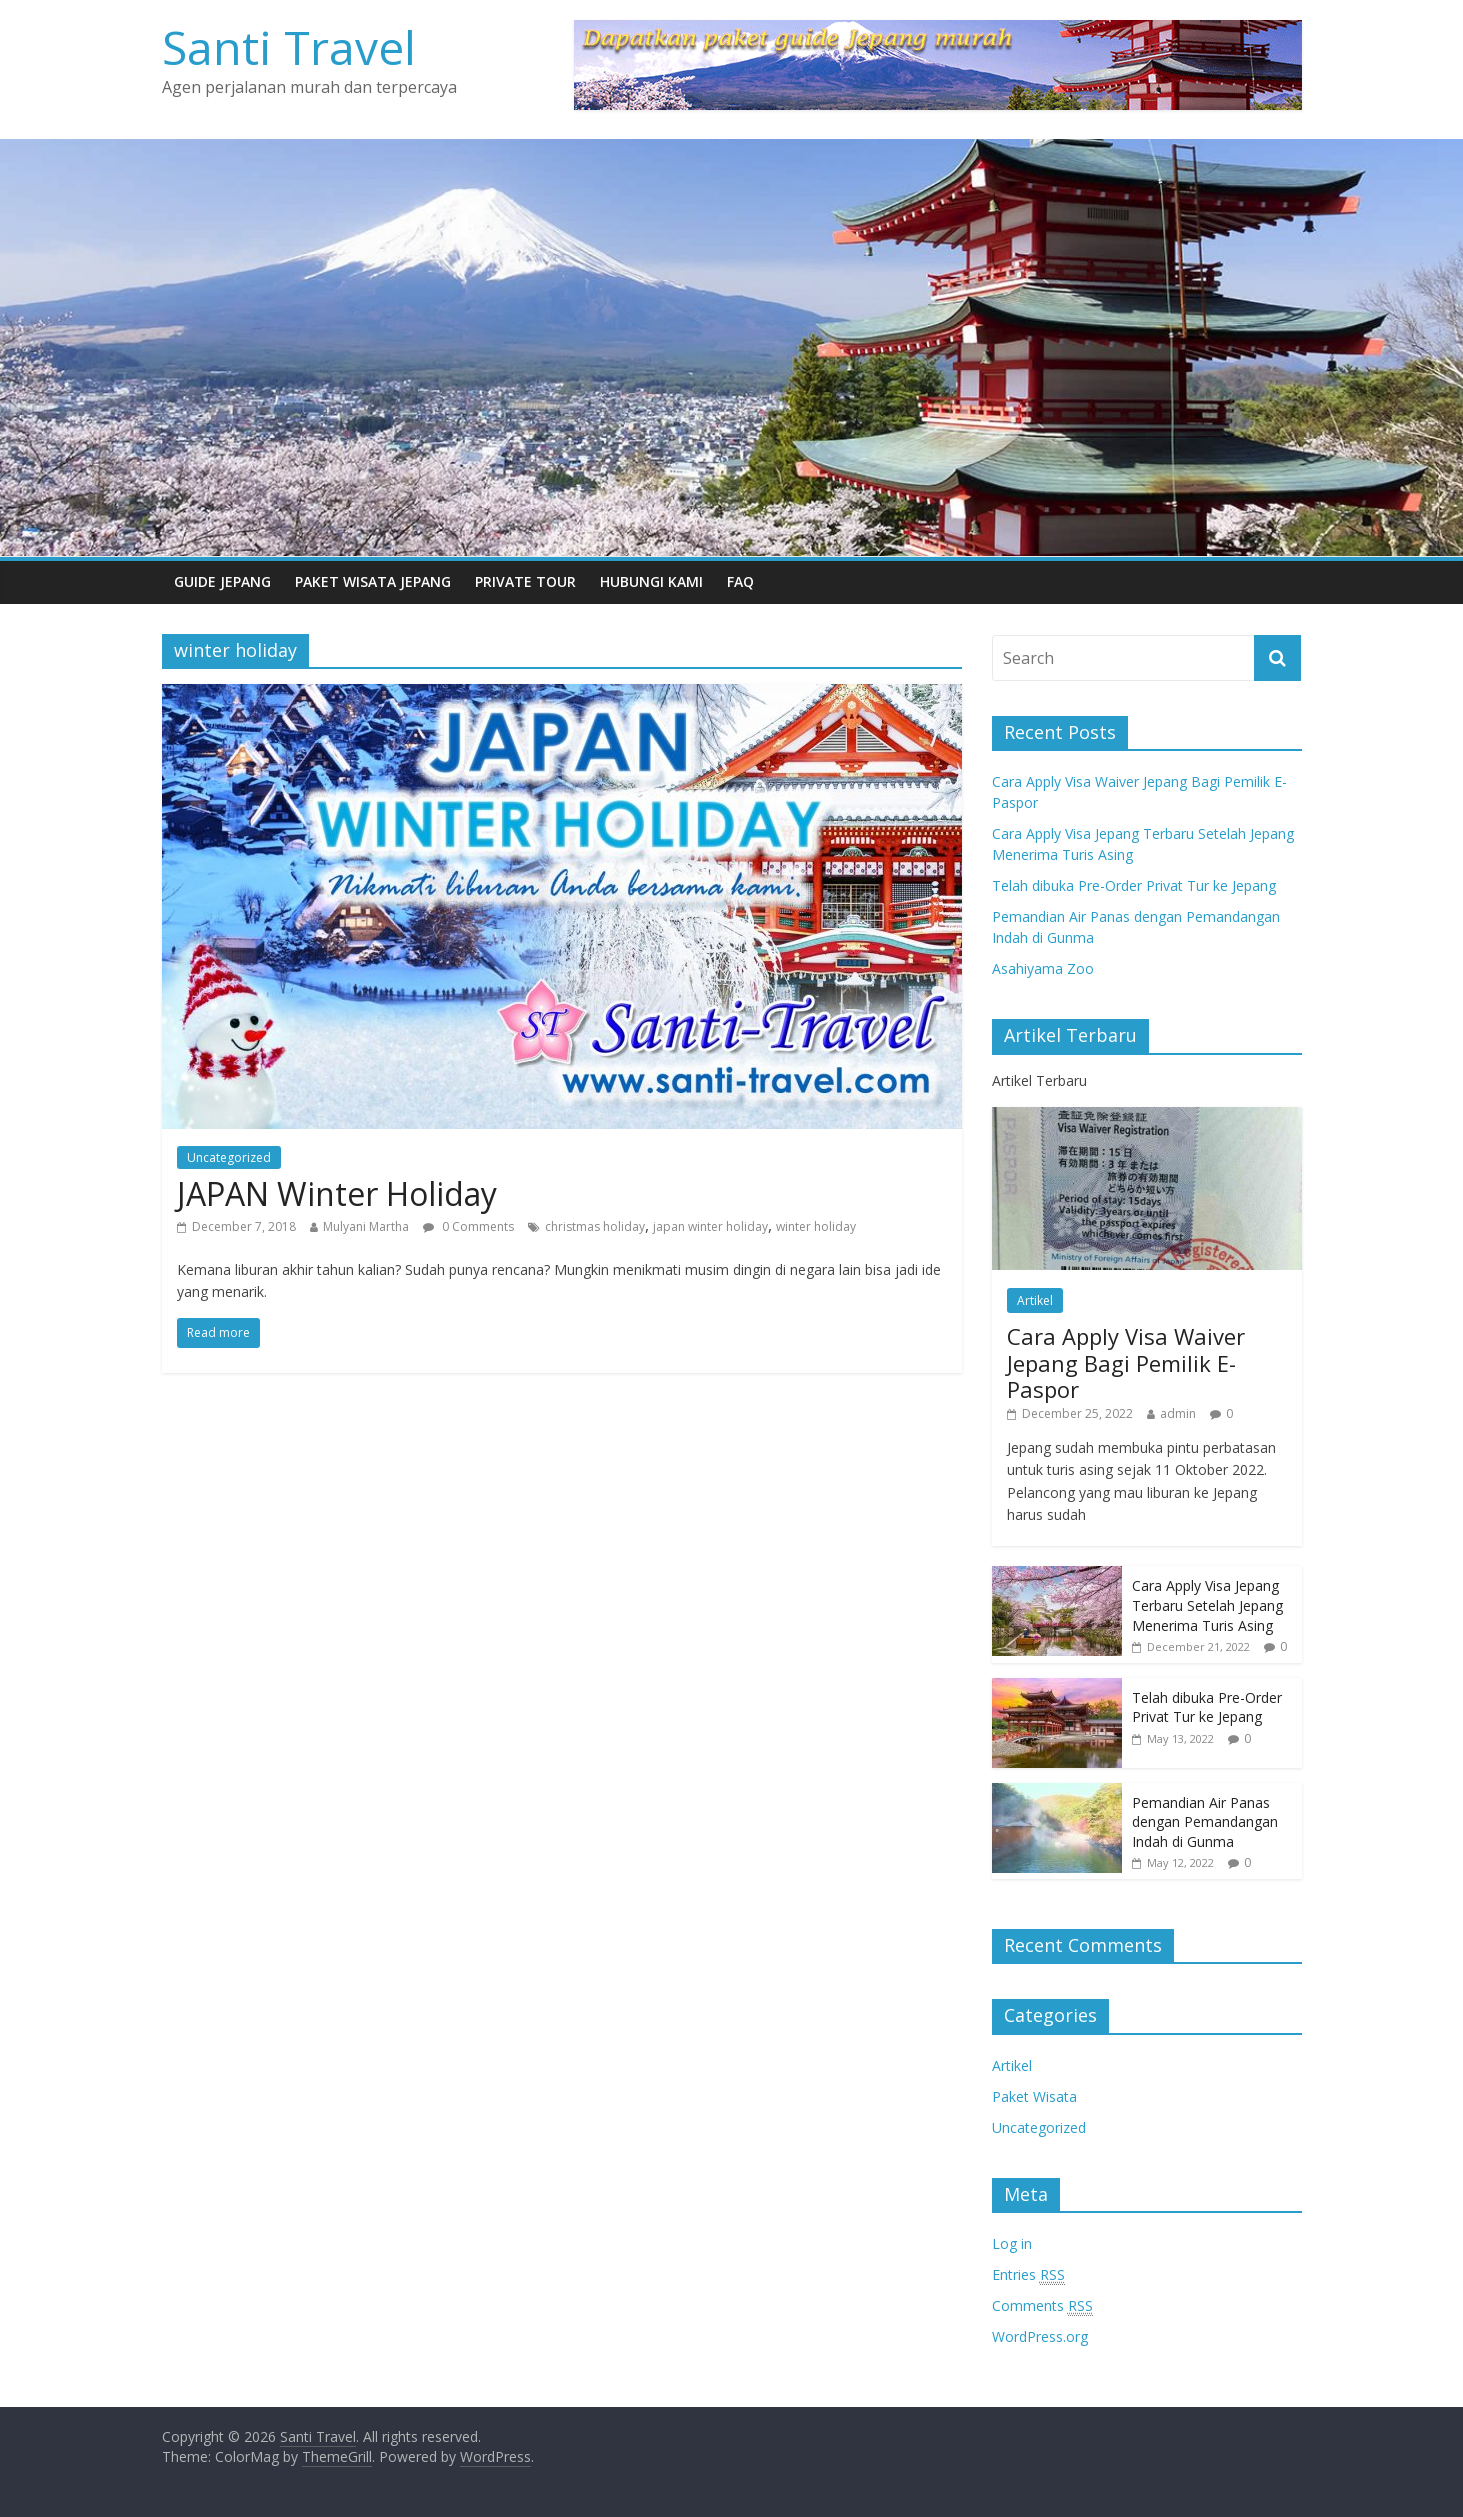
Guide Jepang (222, 581)
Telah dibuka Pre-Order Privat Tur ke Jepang (1134, 885)
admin (1178, 1413)
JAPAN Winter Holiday (337, 1193)
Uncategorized (229, 1157)
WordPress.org (1040, 2336)
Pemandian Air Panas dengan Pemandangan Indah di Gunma (1205, 1822)
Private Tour (525, 581)
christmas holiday (595, 1226)
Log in (1012, 2243)
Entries (1028, 2275)
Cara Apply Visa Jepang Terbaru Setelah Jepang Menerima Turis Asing (1207, 1605)
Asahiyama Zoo (1043, 968)
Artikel (1035, 1300)
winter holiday (816, 1226)
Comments (1042, 2306)
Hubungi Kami (651, 581)
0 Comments (468, 1226)
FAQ (740, 581)
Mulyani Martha (366, 1226)
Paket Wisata (1034, 2096)
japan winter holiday (710, 1226)
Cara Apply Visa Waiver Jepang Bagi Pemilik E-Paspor (1126, 1362)
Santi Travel (289, 47)
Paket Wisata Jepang (373, 581)
